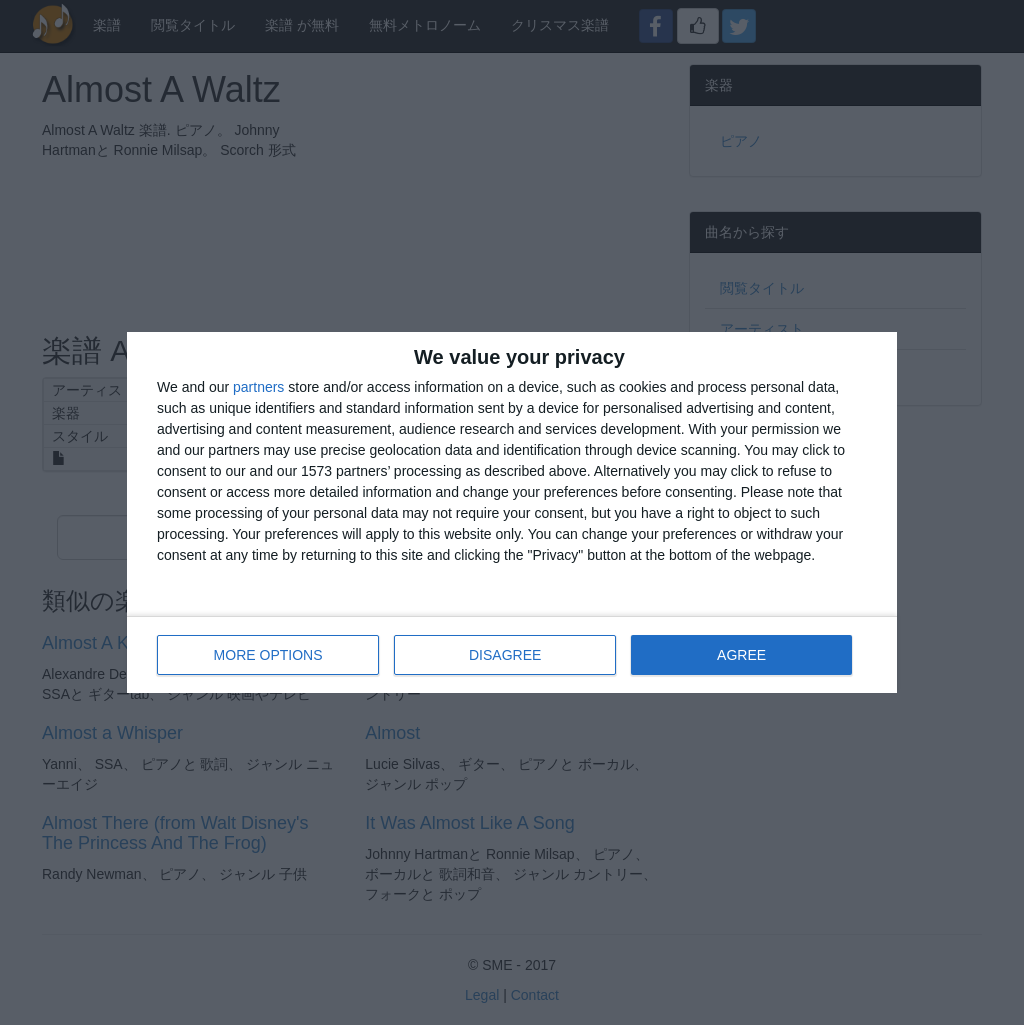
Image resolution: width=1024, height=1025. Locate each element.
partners (258, 387)
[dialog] (512, 512)
